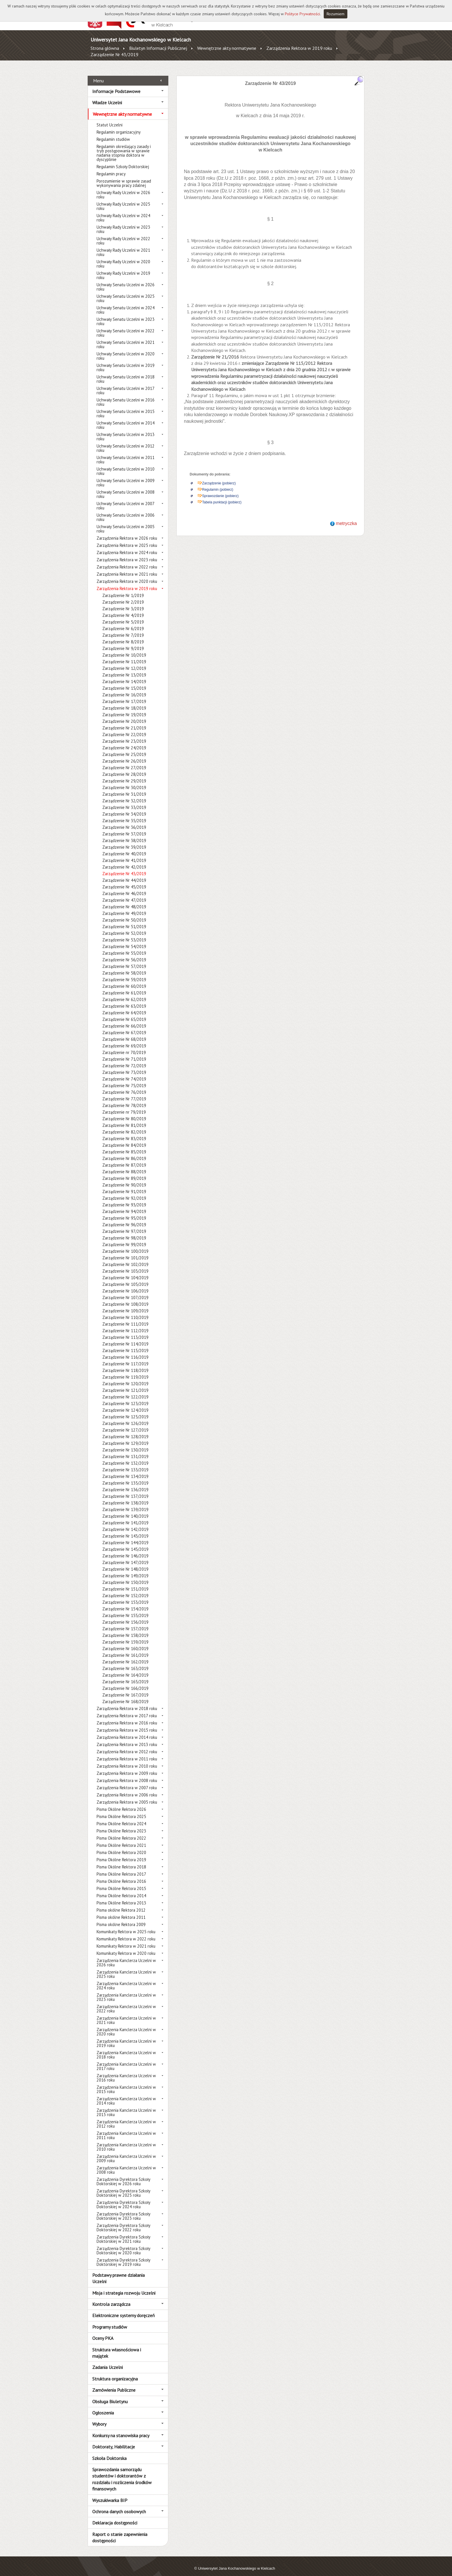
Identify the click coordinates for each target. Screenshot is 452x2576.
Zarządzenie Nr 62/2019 (124, 993)
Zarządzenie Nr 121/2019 (125, 1384)
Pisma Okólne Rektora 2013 (121, 1896)
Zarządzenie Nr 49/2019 (124, 907)
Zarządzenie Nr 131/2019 (125, 1450)
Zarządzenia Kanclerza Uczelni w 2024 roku (126, 1979)
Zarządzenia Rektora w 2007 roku (127, 1781)
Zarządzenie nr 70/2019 (124, 1046)
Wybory (99, 2417)
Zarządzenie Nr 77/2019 (124, 1092)
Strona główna (105, 48)
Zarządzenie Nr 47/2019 (124, 893)
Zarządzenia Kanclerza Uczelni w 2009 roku (126, 2152)
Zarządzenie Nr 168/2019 (125, 1695)
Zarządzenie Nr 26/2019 (124, 754)
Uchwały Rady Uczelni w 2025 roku (123, 200)
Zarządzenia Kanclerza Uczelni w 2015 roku (126, 2083)
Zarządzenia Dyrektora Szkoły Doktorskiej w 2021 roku (123, 2233)
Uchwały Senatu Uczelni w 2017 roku (125, 384)
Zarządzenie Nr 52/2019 (124, 927)
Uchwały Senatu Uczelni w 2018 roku (126, 373)
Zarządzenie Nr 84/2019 (124, 1139)
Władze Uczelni (107, 96)
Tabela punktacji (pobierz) (222, 496)
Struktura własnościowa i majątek (116, 2346)
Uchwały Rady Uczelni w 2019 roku (123, 269)
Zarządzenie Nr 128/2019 (125, 1430)
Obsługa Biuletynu (110, 2395)
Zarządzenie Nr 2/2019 (123, 595)
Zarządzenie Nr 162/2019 (125, 1655)
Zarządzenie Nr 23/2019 (124, 735)
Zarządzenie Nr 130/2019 (125, 1443)
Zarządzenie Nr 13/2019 (124, 668)
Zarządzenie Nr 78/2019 (124, 1099)
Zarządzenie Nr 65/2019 (124, 1013)
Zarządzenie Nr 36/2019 (124, 821)
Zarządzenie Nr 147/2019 (125, 1556)
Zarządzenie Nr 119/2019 (125, 1370)
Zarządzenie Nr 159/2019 (125, 1635)
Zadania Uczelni (107, 2361)
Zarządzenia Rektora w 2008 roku (127, 1774)
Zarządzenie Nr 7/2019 (123, 629)
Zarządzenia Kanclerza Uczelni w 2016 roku (126, 2071)
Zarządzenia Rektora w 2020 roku (127, 575)
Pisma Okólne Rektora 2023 (121, 1824)
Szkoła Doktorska (109, 2451)
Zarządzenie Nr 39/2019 (124, 840)
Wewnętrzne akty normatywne (226, 48)
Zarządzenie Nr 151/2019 (125, 1582)
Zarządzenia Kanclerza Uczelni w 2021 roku (126, 2014)
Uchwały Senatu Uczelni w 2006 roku (126, 511)
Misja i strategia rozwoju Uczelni (123, 2286)
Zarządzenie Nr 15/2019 (124, 682)
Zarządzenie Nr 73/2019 (124, 1066)
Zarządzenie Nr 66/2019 (124, 1019)
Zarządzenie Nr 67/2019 (124, 1026)
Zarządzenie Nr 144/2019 (125, 1536)
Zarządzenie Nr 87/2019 (124, 1158)
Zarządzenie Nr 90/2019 (124, 1178)
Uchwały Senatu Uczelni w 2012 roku (126, 442)
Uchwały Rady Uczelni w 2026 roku (123, 188)
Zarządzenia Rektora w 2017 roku (127, 1709)
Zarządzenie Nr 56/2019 (124, 953)
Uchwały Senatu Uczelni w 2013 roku (126, 430)
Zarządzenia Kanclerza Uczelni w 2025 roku (126, 1968)
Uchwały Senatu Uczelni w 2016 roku (126, 396)
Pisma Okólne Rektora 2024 (121, 1817)
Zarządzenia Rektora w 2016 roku (127, 1716)
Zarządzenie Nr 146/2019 (125, 1549)
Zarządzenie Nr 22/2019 (124, 728)
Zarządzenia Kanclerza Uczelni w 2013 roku (126, 2106)
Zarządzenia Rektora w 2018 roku (127, 1702)
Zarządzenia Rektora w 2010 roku (127, 1759)
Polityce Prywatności (302, 13)
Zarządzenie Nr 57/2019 (124, 960)
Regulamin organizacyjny (119, 125)
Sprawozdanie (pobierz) (220, 490)
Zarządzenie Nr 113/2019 (125, 1331)
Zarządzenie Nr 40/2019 (124, 847)
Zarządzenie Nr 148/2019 (125, 1562)
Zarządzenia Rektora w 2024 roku (127, 546)
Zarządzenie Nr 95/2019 (124, 1211)
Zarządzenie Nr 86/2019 (124, 1152)
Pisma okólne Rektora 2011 (121, 1911)
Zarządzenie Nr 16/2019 (124, 688)
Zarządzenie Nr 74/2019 (124, 1072)
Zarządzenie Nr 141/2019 (125, 1516)
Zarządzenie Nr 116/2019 (125, 1351)
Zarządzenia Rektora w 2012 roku (127, 1745)
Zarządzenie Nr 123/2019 (125, 1397)
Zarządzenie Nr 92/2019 (124, 1192)
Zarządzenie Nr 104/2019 (125, 1271)
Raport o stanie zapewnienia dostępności (119, 2531)
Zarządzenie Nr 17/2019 (124, 695)
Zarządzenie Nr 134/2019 (125, 1470)
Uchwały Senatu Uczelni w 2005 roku (126, 522)
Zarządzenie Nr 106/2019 (125, 1284)
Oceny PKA (102, 2332)
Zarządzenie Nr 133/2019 (125, 1463)
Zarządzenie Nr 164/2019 (125, 1668)
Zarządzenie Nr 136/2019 (125, 1483)
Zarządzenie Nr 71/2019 (124, 1052)
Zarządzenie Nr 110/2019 (125, 1311)
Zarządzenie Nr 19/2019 (124, 708)
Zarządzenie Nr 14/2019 (124, 675)
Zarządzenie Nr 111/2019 (125, 1317)
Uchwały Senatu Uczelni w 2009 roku (126, 476)
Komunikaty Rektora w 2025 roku (126, 1925)
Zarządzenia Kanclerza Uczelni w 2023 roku (126, 1991)
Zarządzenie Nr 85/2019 (124, 1145)
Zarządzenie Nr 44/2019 (124, 874)
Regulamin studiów (113, 133)
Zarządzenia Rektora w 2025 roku (127, 539)
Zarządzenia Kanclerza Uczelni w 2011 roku (126, 2129)
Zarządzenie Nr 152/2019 (125, 1589)
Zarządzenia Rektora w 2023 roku (127, 553)
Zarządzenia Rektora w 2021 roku (127, 567)
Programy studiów (109, 2320)
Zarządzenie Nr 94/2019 (124, 1205)
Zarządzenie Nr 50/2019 (124, 913)
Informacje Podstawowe (116, 85)
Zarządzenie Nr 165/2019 (125, 1675)
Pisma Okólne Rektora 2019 (121, 1853)
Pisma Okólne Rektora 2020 (121, 1846)
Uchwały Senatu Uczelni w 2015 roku (126, 407)
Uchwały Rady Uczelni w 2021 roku (123, 246)
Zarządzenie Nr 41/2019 (124, 854)
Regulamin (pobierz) (217, 483)
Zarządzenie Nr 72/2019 (124, 1059)
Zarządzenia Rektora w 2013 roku (127, 1738)
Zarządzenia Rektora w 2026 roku (127, 531)
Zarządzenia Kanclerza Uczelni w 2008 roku (126, 2164)
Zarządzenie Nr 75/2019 (124, 1079)
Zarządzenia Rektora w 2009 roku (127, 1767)
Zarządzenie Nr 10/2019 (124, 648)
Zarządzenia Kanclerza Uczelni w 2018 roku (126, 2048)
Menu (98, 74)
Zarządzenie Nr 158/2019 (125, 1629)
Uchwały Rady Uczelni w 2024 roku (123, 211)
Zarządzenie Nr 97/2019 (124, 1225)
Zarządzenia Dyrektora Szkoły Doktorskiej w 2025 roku (123, 2187)
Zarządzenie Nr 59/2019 (124, 973)
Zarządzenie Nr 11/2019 (124, 655)
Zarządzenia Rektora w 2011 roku (127, 1752)
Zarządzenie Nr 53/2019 (124, 933)
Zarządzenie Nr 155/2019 (125, 1609)
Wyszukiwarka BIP (109, 2494)
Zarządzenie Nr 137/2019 (125, 1490)
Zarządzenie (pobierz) (219, 477)
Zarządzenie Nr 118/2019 (125, 1364)
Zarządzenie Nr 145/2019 (125, 1543)
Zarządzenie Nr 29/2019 (124, 774)
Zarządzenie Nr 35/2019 (124, 814)
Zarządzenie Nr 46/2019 (124, 887)
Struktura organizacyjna (115, 2372)
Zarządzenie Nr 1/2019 (123, 589)
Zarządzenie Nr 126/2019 (125, 1417)
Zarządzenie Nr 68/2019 (124, 1033)
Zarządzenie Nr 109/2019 (125, 1304)
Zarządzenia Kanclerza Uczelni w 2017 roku (126, 2060)
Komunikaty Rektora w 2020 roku (126, 1947)
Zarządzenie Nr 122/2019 (125, 1390)
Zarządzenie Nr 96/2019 (124, 1218)
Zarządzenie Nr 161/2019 (125, 1649)
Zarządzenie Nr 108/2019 (125, 1298)
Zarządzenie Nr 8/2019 (123, 635)
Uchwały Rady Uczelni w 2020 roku (123, 257)
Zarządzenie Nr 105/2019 (125, 1278)
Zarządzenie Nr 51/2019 (124, 920)
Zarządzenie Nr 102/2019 (125, 1258)
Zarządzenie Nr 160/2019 (125, 1642)
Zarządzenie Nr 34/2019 (124, 807)
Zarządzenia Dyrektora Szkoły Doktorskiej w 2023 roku (123, 2210)
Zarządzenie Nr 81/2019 (124, 1119)
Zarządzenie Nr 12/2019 (124, 662)
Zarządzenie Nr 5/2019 (123, 615)
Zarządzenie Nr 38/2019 (124, 834)
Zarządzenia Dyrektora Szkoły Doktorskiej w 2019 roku (123, 2256)
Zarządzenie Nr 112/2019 (125, 1324)
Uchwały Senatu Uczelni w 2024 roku (126, 303)
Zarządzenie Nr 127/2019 (125, 1423)
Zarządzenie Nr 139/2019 (125, 1503)
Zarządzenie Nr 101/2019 (125, 1251)
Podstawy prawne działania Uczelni (118, 2272)
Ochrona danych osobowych (119, 2505)
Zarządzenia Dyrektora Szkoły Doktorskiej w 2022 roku (123, 2221)
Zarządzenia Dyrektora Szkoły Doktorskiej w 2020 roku (123, 2244)
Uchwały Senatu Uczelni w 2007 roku (125, 499)
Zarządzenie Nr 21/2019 (124, 721)
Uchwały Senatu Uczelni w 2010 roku (126, 465)
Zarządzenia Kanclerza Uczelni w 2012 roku (126, 2117)
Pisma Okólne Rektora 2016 (121, 1875)
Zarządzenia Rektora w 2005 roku (127, 1795)
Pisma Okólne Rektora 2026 (121, 1803)
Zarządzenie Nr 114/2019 (125, 1337)
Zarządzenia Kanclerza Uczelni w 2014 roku (126, 2094)
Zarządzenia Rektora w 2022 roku (127, 560)
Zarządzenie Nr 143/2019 (125, 1529)
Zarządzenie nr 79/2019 (124, 1105)
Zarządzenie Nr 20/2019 (124, 715)
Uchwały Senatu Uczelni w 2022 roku (126, 326)
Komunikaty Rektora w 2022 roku (126, 1932)
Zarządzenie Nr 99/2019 (124, 1238)
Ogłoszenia (103, 2406)
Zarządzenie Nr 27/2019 (124, 761)
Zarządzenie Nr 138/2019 (125, 1496)
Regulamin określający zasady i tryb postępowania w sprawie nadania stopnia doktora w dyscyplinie (124, 146)
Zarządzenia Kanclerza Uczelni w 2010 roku (126, 2140)
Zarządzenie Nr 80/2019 (124, 1112)
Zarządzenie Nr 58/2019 (124, 966)
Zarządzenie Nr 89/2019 (124, 1172)
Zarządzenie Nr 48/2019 (124, 900)
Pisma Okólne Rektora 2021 (121, 1839)
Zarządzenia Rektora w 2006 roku (127, 1788)
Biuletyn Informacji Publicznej (158, 48)
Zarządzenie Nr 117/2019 (125, 1357)
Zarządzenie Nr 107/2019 (125, 1291)
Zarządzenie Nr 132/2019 (125, 1456)
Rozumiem (335, 13)
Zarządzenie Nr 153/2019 (125, 1596)
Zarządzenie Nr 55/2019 (124, 946)
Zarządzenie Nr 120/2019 (125, 1377)
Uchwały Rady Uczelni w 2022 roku (123, 234)
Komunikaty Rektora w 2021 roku (126, 1939)
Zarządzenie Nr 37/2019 (124, 827)
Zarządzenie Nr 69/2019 (124, 1039)
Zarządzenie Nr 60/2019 (124, 980)
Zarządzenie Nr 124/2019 (125, 1404)
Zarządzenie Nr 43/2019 (114, 54)
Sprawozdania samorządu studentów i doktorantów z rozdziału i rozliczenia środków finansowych (122, 2472)
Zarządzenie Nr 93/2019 (124, 1198)
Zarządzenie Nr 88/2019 (124, 1165)
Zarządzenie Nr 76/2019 (124, 1086)
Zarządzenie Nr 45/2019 (124, 880)
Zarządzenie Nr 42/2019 (124, 860)
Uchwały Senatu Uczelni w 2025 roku (126, 292)
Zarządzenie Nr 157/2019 (125, 1622)
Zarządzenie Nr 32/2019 (124, 794)
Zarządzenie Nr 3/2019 (123, 602)
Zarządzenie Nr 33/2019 (124, 801)
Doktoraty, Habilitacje (113, 2440)
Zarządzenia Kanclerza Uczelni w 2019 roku (126, 2037)
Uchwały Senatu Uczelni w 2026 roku (126, 280)
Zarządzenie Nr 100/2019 (125, 1245)
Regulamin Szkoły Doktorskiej (123, 160)
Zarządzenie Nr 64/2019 (124, 1006)
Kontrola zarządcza (111, 2298)
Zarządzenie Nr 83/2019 (124, 1132)
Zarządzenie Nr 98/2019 (124, 1231)
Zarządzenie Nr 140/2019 (125, 1509)
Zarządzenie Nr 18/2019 (124, 701)
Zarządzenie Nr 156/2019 (125, 1615)
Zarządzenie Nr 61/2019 (124, 986)
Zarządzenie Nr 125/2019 (125, 1410)
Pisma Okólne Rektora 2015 (121, 1882)
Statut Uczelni (110, 118)
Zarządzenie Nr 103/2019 (125, 1264)
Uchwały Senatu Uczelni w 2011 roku (126, 453)
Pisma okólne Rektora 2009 (121, 1918)
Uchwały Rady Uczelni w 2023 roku (123, 223)
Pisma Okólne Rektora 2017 (121, 1867)
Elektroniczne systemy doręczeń (123, 2309)
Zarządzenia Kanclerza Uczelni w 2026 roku (126, 1956)
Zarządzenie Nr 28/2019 (124, 768)
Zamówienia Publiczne (113, 2384)
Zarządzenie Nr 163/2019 (125, 1662)
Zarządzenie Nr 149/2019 (125, 1569)
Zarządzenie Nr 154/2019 (125, 1602)
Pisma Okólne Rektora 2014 (121, 1889)
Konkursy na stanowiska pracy (120, 2429)
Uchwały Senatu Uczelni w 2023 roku (126, 315)
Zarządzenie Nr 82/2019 (124, 1125)
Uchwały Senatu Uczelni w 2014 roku (126, 419)
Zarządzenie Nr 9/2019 (123, 642)
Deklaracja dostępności (114, 2516)
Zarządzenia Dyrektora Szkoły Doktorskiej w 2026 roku (123, 2175)
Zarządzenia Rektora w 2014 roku (127, 1731)
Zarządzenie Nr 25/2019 (124, 748)
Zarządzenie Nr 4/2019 (123, 609)
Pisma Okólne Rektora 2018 (121, 1860)
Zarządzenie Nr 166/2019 (125, 1682)
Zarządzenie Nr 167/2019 (125, 1688)
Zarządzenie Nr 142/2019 (125, 1523)
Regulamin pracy (111, 167)
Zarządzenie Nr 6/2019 (123, 622)
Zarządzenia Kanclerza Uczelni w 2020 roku (126, 2025)
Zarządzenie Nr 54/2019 (124, 940)
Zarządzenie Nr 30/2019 (124, 781)
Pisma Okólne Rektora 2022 (121, 1831)
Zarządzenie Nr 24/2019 (124, 741)
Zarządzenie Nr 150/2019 (125, 1576)
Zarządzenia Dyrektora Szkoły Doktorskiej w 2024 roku (123, 2198)
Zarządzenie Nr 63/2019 (124, 999)
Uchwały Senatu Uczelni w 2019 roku (126, 361)
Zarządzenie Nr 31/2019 (124, 788)
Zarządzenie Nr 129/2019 (125, 1437)
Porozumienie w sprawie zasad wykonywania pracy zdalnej (124, 177)
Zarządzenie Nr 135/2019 (125, 1476)
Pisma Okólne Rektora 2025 (121, 1810)
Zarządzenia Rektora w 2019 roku (299, 48)
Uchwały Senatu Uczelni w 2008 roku (126, 488)
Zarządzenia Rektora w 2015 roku (127, 1723)
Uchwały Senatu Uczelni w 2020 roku (126, 350)
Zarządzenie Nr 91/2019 (124, 1185)
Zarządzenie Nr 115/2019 (125, 1344)
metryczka (346, 517)
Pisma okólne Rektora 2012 (121, 1903)
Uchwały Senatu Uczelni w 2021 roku (126, 338)
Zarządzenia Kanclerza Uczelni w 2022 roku (126, 2002)
